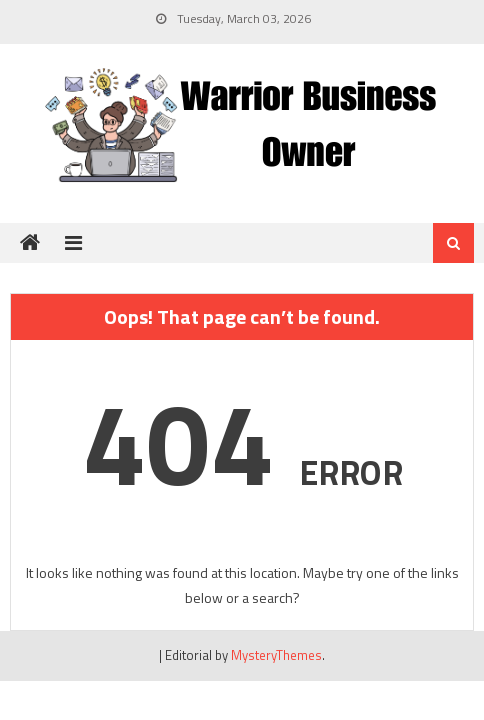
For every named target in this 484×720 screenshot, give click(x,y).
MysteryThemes (276, 655)
